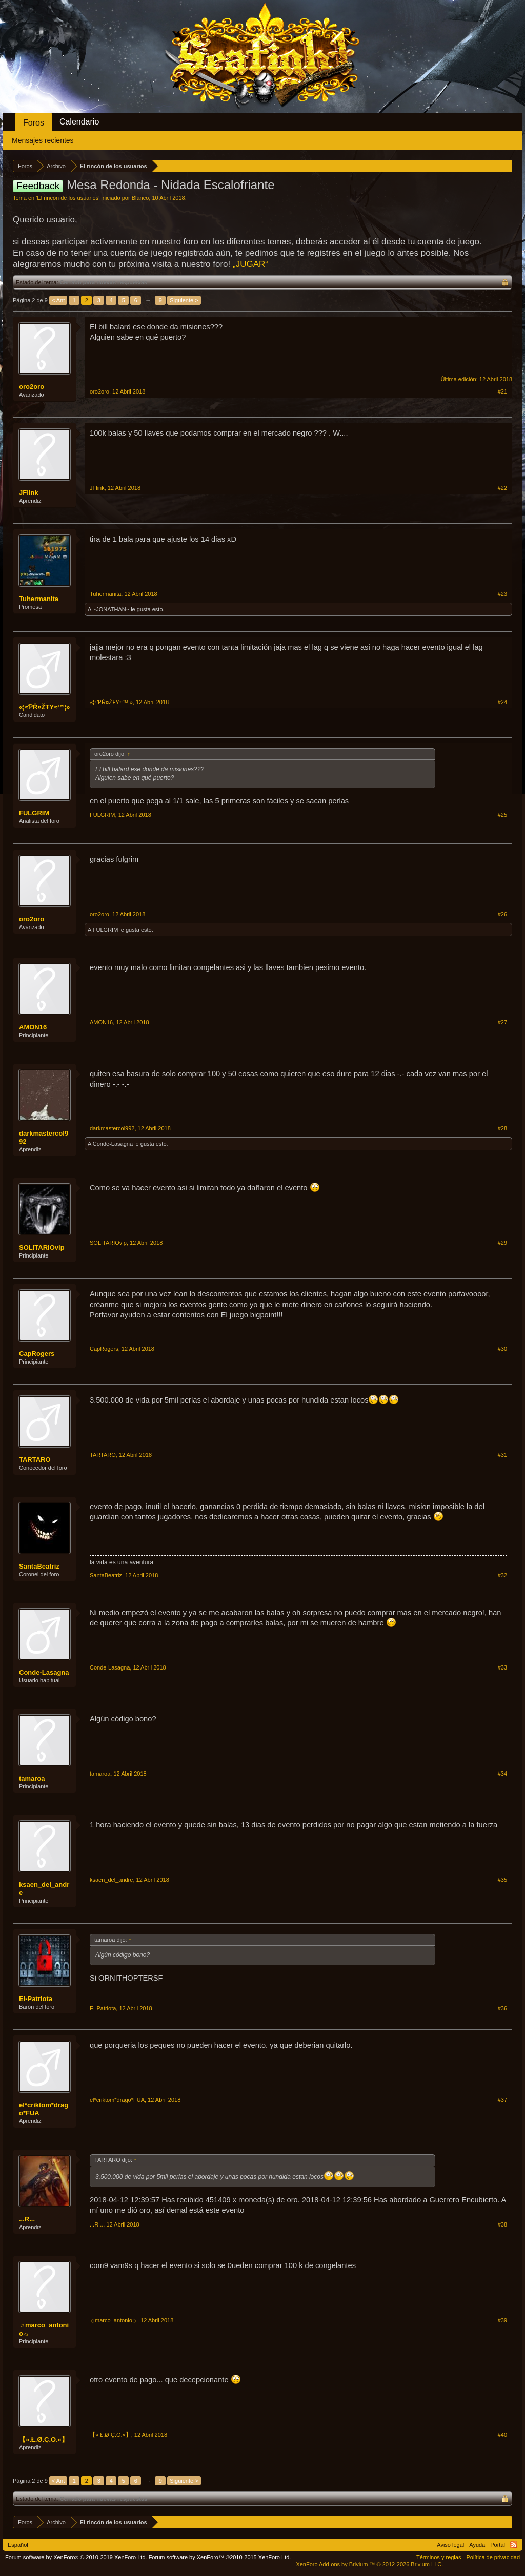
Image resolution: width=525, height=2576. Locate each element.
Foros (33, 122)
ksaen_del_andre (44, 1889)
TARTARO (35, 1460)
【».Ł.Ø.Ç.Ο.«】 (43, 2439)
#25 (502, 815)
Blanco (140, 198)
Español (18, 2545)
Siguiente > (184, 300)
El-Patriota (35, 1999)
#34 (502, 1773)
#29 (502, 1243)
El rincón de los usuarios (67, 198)
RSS (513, 2544)
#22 (502, 488)
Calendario (79, 121)
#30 (502, 1349)
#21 (502, 391)
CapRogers (36, 1353)
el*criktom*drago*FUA (43, 2109)
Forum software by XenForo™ (220, 2557)
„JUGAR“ (250, 264)
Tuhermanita (38, 599)
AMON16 (33, 1027)
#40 (502, 2434)
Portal (497, 2545)
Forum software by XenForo (76, 2557)
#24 (502, 702)
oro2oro (31, 386)
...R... (27, 2219)
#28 (502, 1128)
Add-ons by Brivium (369, 2564)
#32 (502, 1575)
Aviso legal (450, 2545)
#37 (502, 2100)
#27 (502, 1022)
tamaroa (32, 1778)
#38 (502, 2224)
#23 (502, 594)
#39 (502, 2320)
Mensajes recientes (43, 140)
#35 (502, 1880)
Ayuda (477, 2545)
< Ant (58, 300)
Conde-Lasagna (113, 1144)
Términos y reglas (438, 2557)
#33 (502, 1667)
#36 (502, 2008)
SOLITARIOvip (42, 1247)
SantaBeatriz (39, 1566)
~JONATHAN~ (111, 609)
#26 (502, 914)
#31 (502, 1455)
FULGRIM (34, 813)
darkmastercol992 (43, 1137)
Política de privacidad (493, 2557)
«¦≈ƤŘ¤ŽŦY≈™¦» (44, 707)
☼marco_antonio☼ (44, 2329)
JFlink (28, 493)
